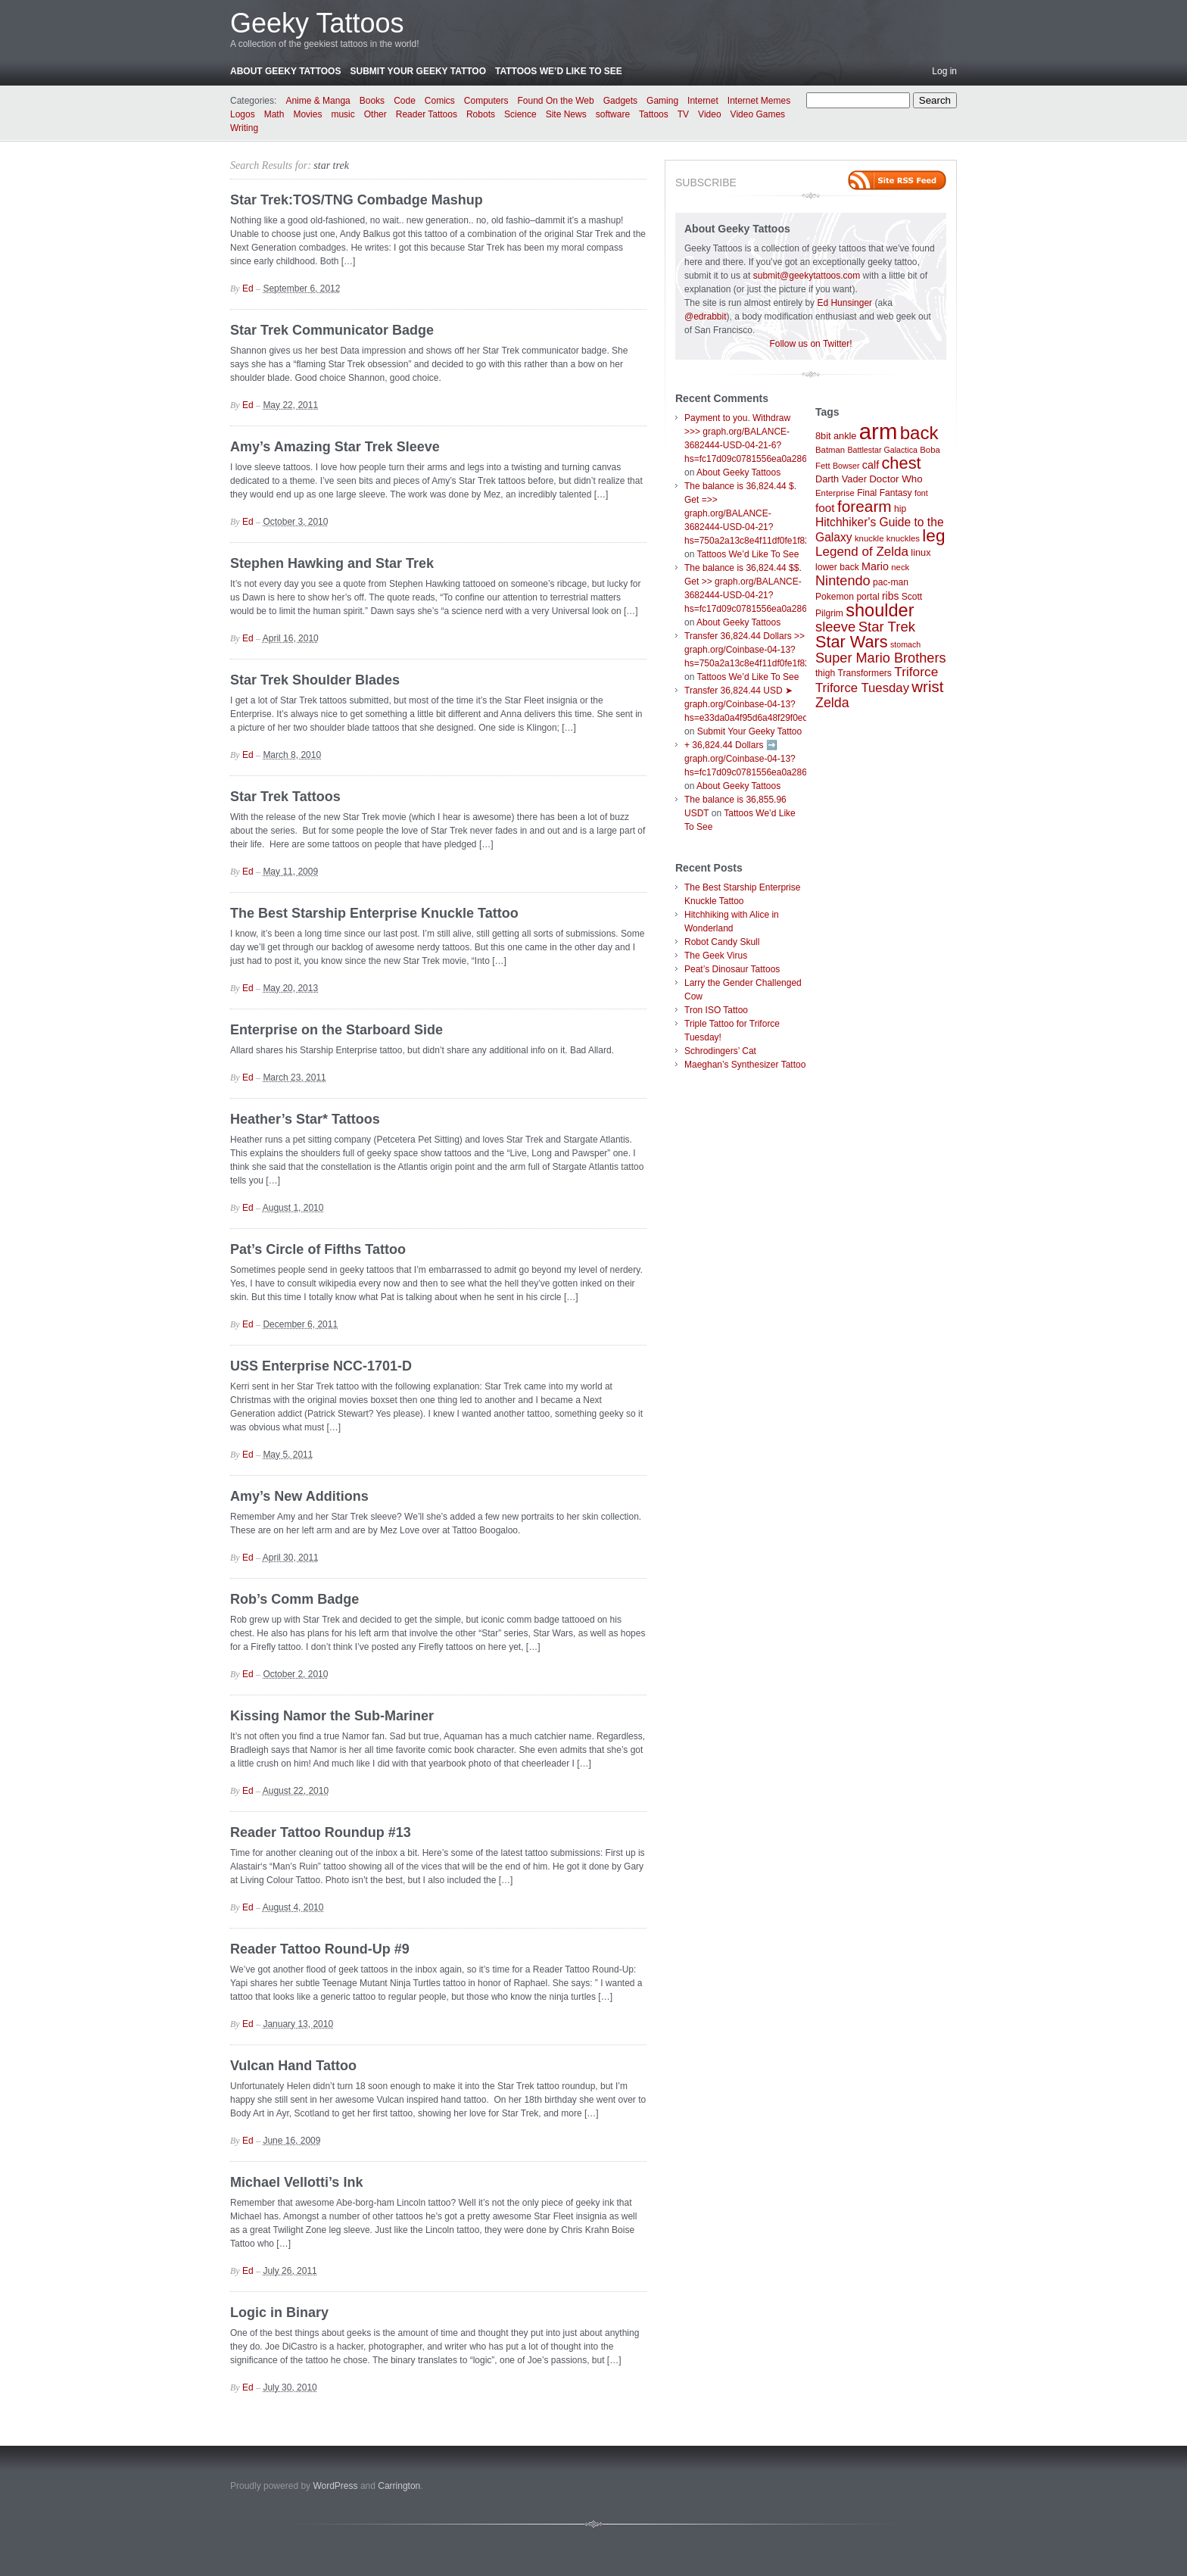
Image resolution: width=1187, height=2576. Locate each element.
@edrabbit (705, 316)
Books (372, 100)
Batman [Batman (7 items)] (830, 449)
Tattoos (653, 114)
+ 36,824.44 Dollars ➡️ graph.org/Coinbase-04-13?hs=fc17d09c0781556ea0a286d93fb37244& (772, 759)
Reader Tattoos (426, 114)
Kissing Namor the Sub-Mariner (332, 1715)
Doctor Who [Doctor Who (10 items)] (895, 479)
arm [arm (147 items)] (878, 431)
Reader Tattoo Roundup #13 (320, 1832)
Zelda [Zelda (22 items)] (832, 702)
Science (520, 114)
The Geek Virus (715, 955)
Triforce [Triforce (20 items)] (916, 671)
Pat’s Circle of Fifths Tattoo (318, 1249)
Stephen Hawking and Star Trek (332, 563)
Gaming (662, 100)
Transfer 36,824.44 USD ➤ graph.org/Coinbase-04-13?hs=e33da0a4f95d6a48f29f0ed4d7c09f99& (770, 704)
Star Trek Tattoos (285, 796)
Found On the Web (556, 100)
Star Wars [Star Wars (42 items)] (851, 641)
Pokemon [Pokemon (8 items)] (834, 596)
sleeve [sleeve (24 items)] (835, 627)
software (613, 114)
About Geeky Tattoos (285, 71)
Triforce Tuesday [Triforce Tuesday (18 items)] (862, 688)
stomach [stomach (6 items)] (905, 644)
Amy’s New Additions (299, 1496)
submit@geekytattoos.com (807, 275)
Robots (480, 114)
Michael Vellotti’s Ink (296, 2182)
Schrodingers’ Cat (720, 1051)
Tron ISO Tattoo (716, 1010)
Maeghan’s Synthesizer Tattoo (744, 1064)
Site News (566, 114)
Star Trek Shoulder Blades (315, 680)
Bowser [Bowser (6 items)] (846, 465)
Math (274, 114)
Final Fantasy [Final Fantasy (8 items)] (884, 493)
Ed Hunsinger (844, 303)
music (342, 114)
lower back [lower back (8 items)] (837, 567)
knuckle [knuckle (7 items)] (869, 538)
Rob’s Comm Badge (294, 1599)
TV (683, 114)
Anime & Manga (317, 100)
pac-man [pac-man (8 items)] (890, 582)
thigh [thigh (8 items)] (825, 673)
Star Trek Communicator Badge (332, 330)
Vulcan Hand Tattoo (293, 2065)
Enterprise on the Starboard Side (336, 1029)
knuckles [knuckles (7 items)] (903, 538)
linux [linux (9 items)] (920, 552)
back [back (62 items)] (919, 433)
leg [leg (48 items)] (933, 535)
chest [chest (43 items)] (901, 463)
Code (405, 100)
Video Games (758, 114)
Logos (242, 114)
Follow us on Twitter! (810, 343)
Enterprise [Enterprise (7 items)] (835, 492)
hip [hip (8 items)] (900, 509)
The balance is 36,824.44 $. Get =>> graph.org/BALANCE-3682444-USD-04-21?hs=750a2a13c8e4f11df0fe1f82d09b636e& (770, 513)
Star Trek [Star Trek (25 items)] (886, 627)
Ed (248, 288)
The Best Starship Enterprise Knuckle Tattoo (374, 913)
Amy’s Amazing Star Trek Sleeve (335, 446)
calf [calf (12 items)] (870, 465)
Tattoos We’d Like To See (558, 71)
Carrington (399, 2486)
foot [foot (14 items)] (825, 507)
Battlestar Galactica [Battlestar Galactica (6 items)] (883, 449)
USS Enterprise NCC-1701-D (321, 1366)
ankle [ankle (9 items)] (845, 435)
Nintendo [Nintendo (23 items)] (843, 580)
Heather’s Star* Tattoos (305, 1119)
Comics (440, 100)
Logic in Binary (279, 2312)
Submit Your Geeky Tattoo (418, 71)
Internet (702, 100)
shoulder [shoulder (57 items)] (880, 610)
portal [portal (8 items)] (867, 596)
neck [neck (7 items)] (900, 567)
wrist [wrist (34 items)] (927, 686)
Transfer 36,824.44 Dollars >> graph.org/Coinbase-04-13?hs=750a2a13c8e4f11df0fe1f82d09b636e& (770, 650)
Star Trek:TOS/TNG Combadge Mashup (356, 199)
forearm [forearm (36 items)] (864, 506)
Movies (307, 114)
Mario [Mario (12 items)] (875, 566)
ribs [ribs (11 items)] (890, 596)
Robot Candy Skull (721, 942)
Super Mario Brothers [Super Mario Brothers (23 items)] (880, 658)
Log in (944, 71)
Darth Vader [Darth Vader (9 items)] (841, 479)
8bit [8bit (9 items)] (823, 435)
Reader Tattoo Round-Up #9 (320, 1949)
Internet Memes (758, 100)
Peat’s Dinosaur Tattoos (732, 969)
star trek (331, 165)
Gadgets (620, 100)
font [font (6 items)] (921, 492)
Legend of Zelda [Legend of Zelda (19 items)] (861, 551)
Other (375, 114)
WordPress (335, 2486)
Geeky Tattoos (316, 23)
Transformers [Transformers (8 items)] (865, 673)
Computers (486, 100)
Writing (244, 128)
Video (709, 114)
